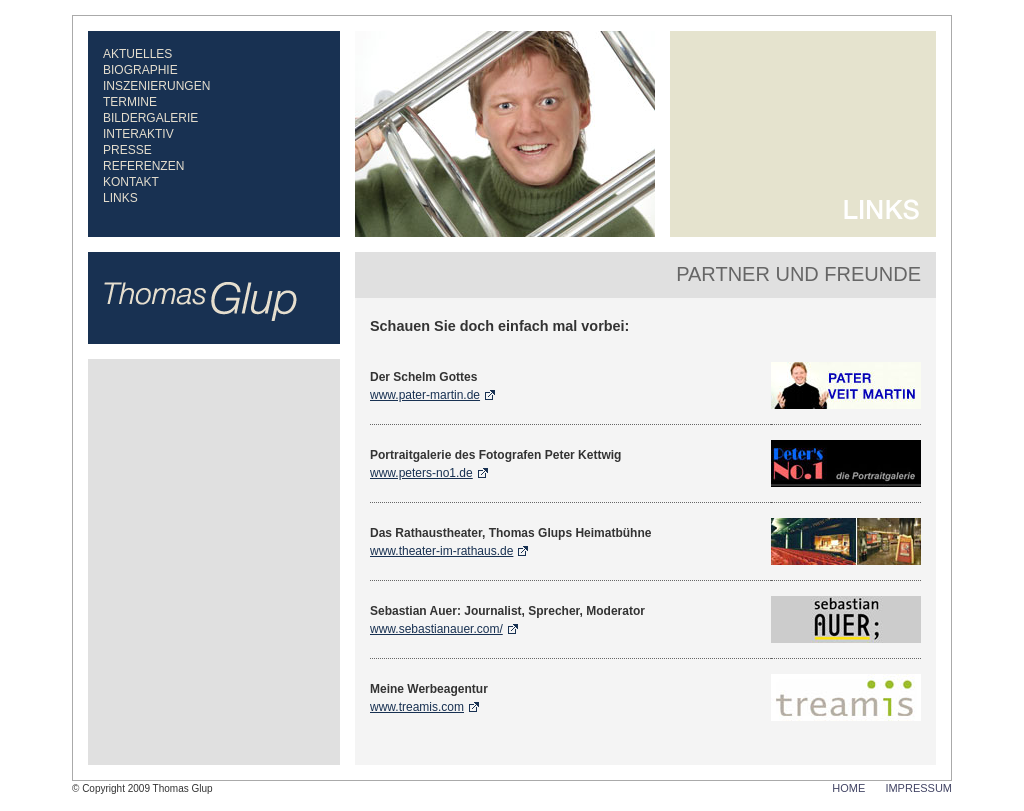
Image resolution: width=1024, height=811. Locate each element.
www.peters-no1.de (421, 473)
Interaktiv (138, 134)
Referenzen (143, 166)
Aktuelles (137, 54)
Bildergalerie (150, 118)
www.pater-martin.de (425, 395)
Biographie (140, 70)
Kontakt (131, 182)
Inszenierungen (156, 86)
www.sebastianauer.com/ (436, 629)
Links (120, 198)
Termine (130, 102)
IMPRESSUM (918, 788)
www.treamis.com (417, 707)
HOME (848, 788)
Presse (127, 150)
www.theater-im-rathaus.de (441, 551)
